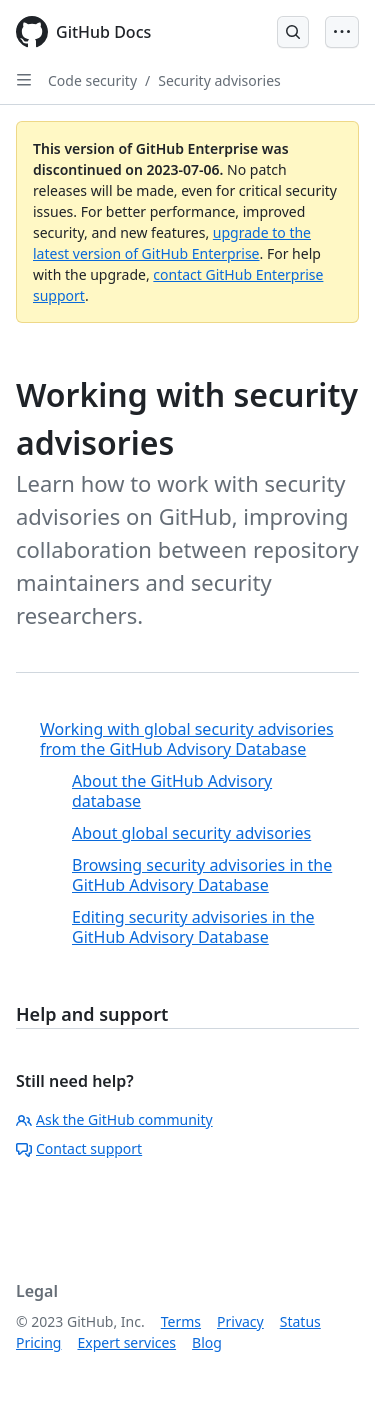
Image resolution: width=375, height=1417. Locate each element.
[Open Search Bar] (293, 32)
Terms (181, 1321)
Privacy (240, 1321)
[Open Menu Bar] (342, 32)
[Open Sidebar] (24, 80)
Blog (207, 1342)
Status (300, 1321)
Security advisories (219, 80)
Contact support (79, 1148)
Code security (92, 80)
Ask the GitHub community (114, 1119)
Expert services (126, 1342)
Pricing (38, 1342)
